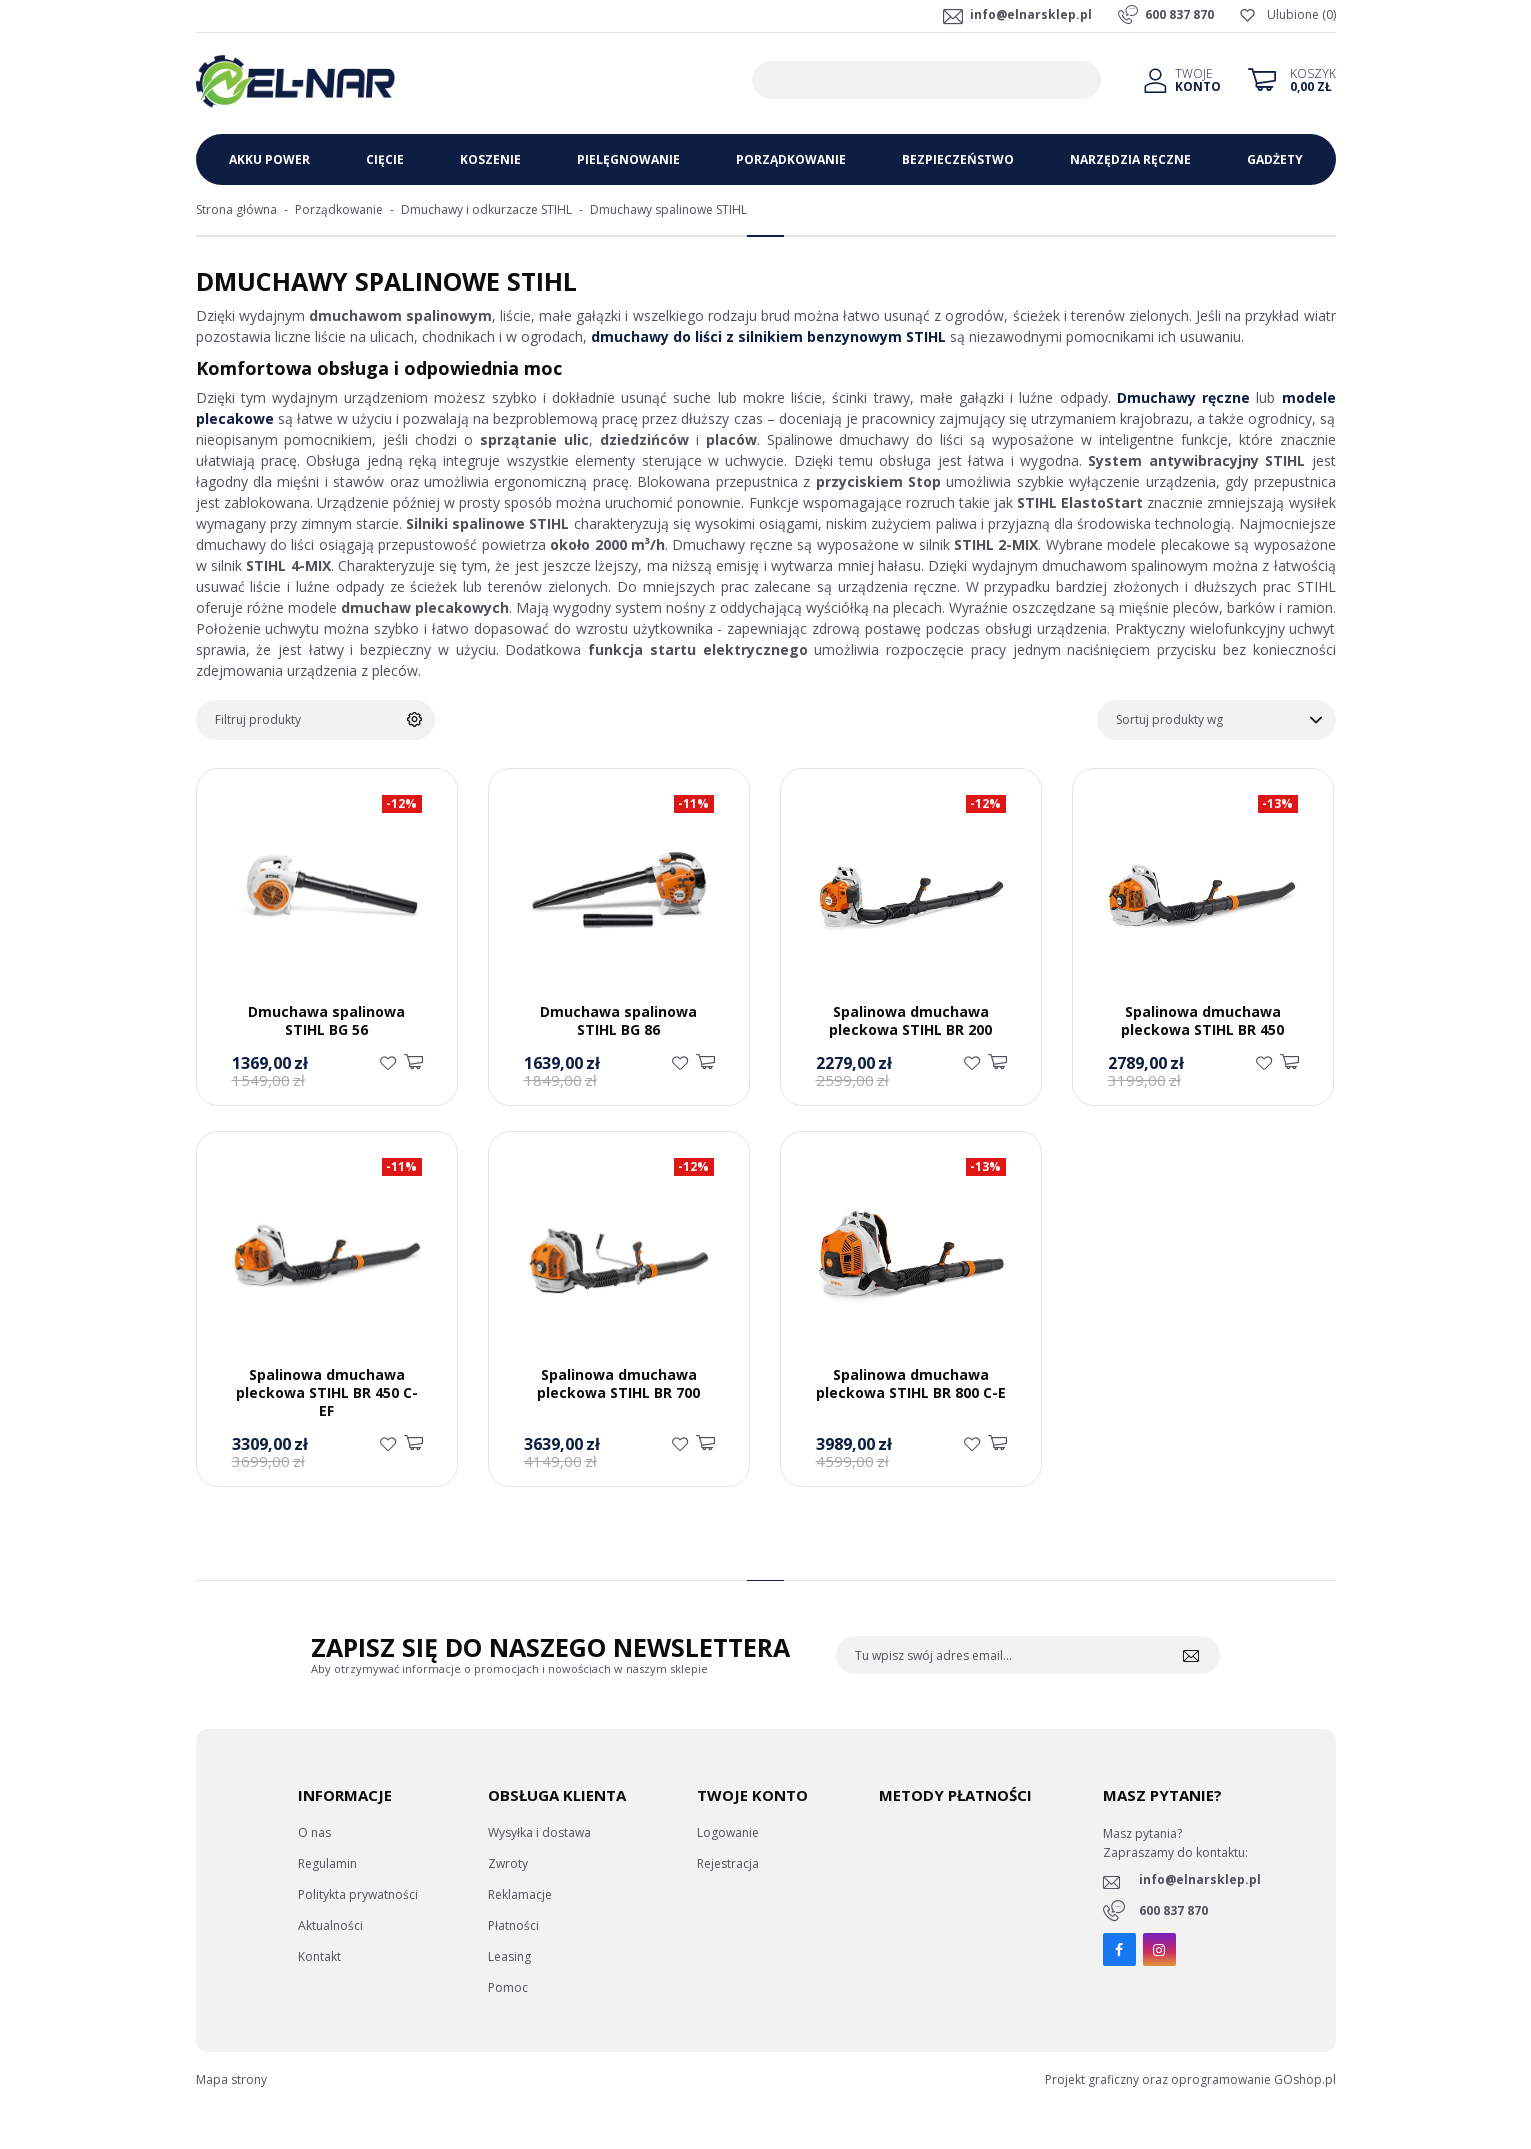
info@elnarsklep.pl (1031, 14)
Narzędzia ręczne (1130, 159)
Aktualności (330, 1925)
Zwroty (508, 1863)
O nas (314, 1832)
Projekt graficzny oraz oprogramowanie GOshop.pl (1190, 2079)
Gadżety (1275, 159)
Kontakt (319, 1956)
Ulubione (1293, 14)
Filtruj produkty (258, 719)
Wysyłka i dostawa (539, 1832)
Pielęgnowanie (628, 159)
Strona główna (236, 209)
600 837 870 (1179, 14)
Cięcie (385, 159)
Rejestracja (728, 1863)
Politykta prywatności (358, 1894)
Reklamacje (520, 1894)
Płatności (513, 1925)
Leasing (509, 1956)
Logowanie (728, 1832)
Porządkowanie (791, 159)
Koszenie (490, 159)
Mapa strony (231, 2079)
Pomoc (508, 1987)
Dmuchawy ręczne (1183, 397)
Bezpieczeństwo (958, 159)
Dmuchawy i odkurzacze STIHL (486, 209)
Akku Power (269, 159)
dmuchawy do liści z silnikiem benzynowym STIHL (768, 336)
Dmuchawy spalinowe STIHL (668, 209)
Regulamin (327, 1863)
